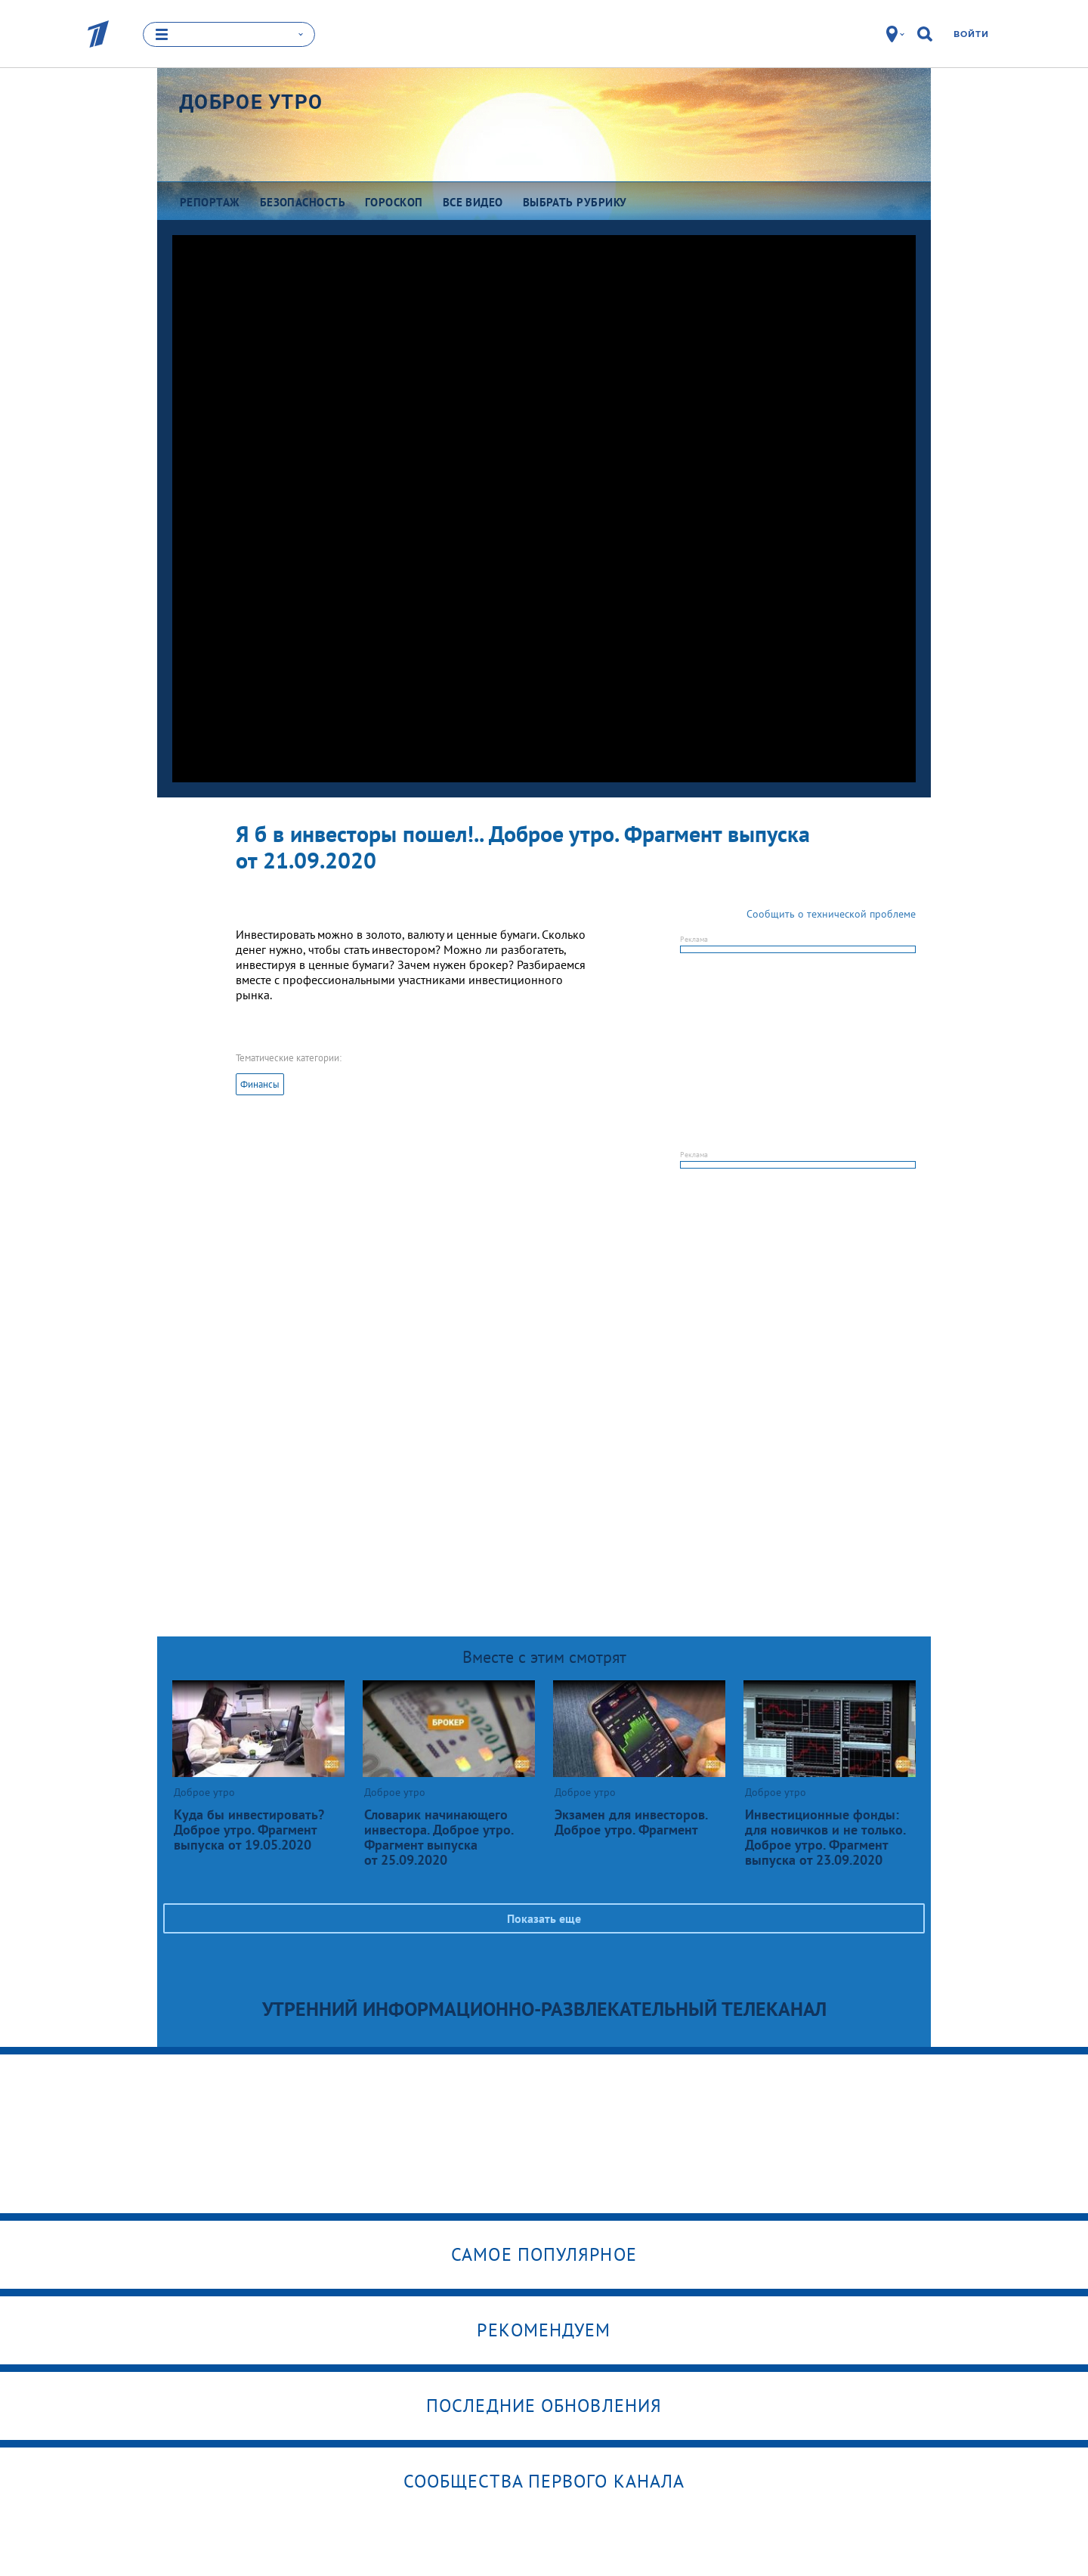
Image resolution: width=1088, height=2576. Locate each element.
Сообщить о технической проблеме (831, 914)
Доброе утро (251, 102)
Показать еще (544, 1918)
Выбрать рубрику (575, 202)
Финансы (260, 1084)
